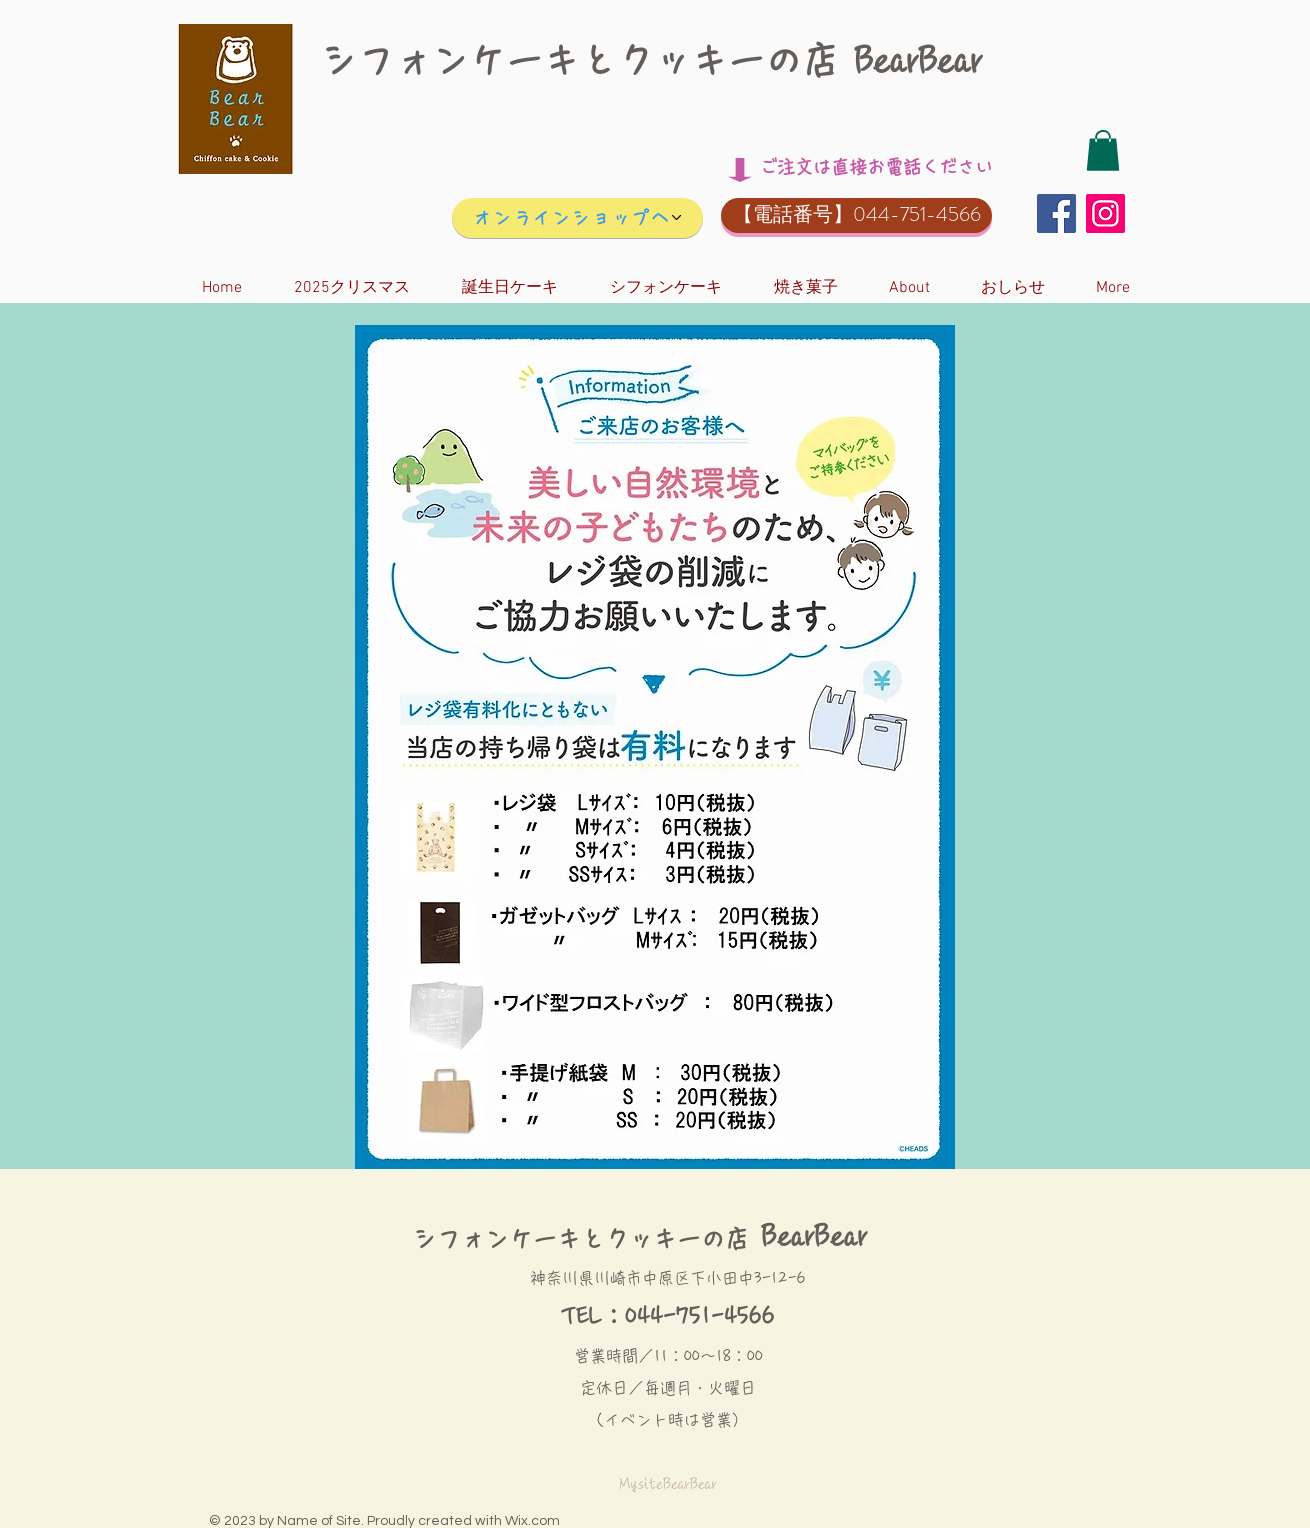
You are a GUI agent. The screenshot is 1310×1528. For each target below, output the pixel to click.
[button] (1103, 150)
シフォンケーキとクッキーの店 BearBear (651, 60)
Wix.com (532, 1521)
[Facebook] (1056, 213)
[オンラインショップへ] (577, 218)
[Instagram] (1105, 213)
